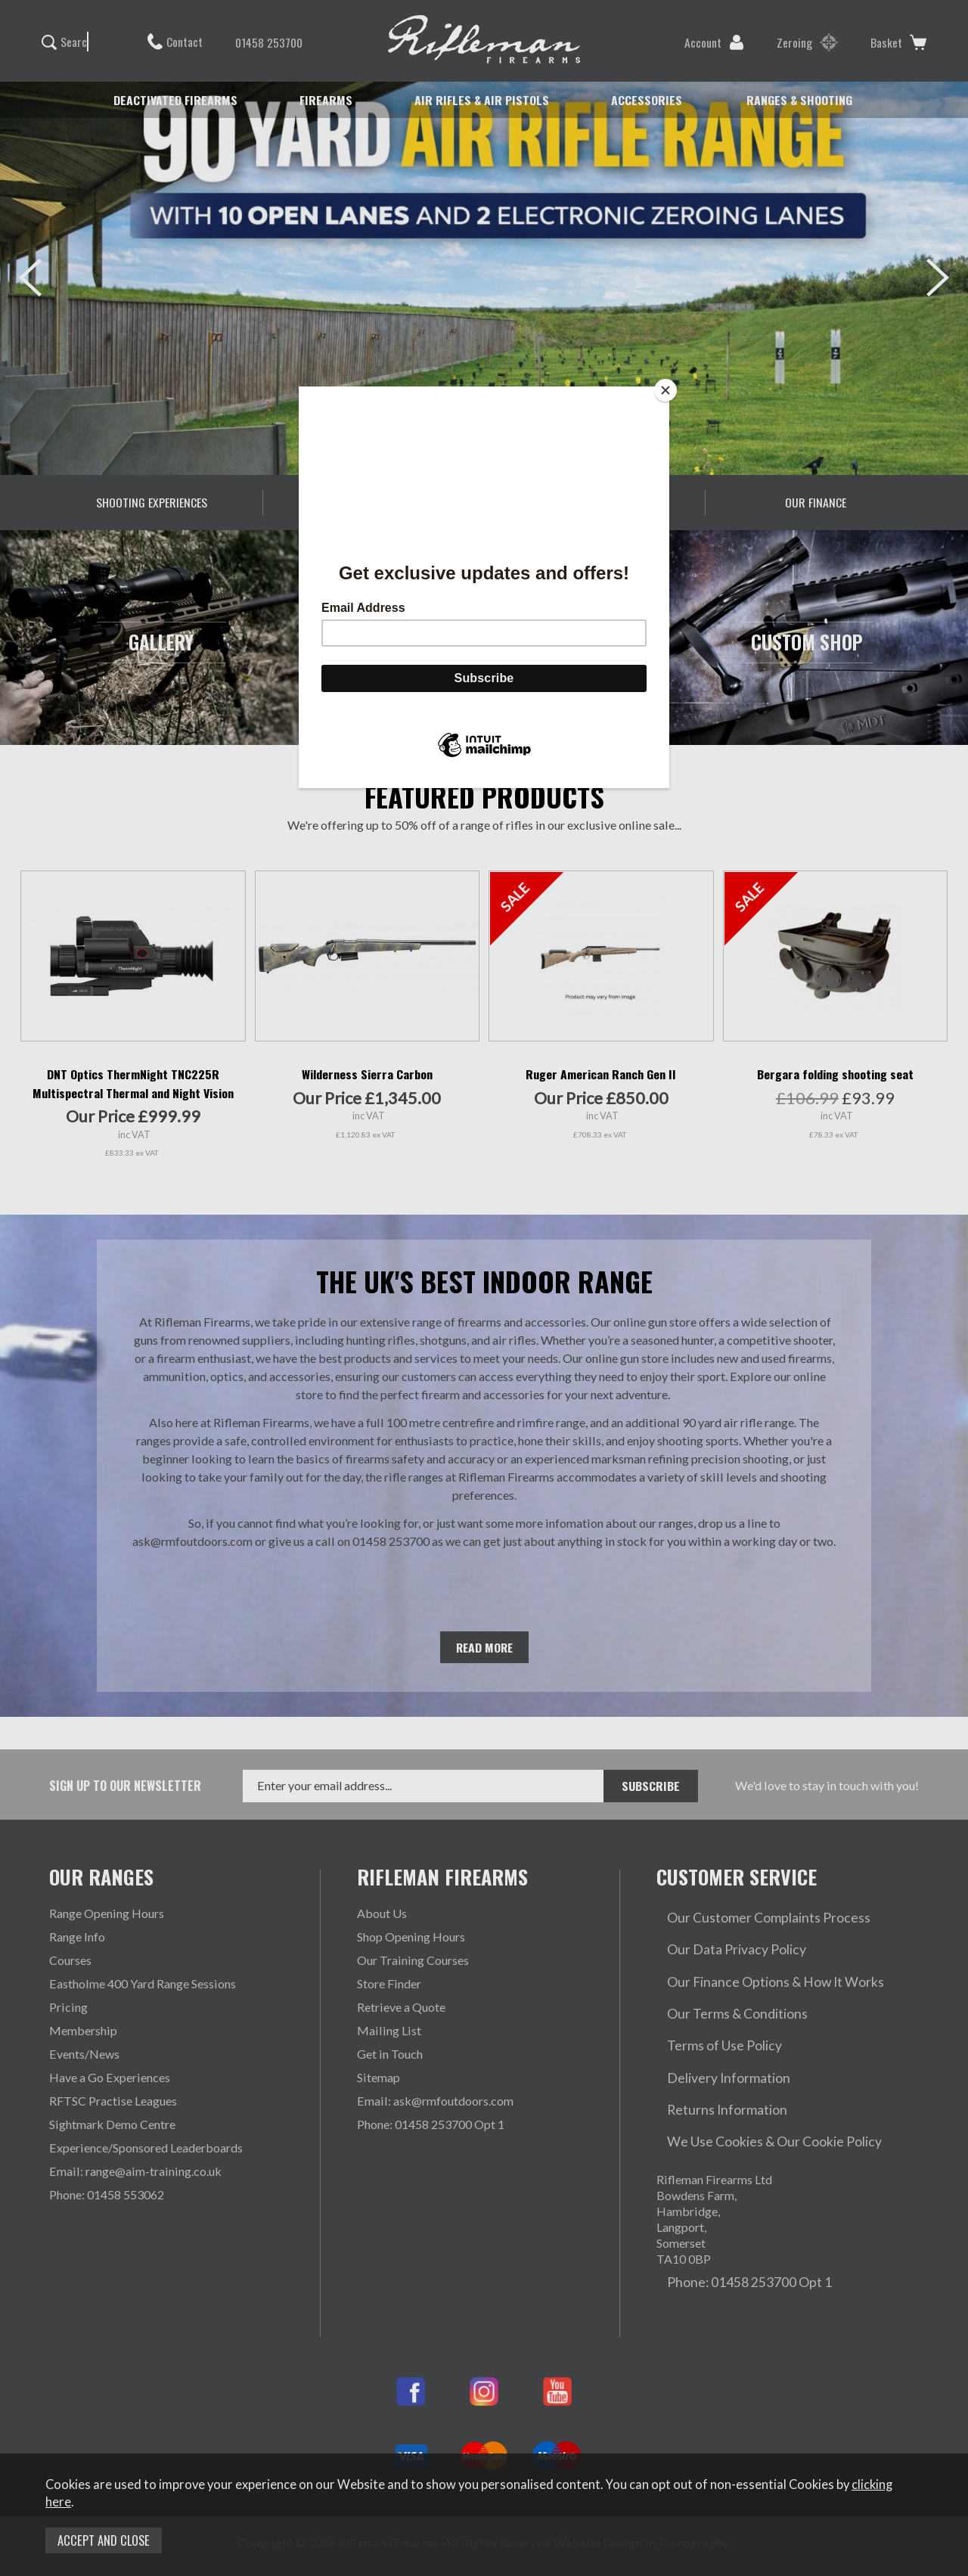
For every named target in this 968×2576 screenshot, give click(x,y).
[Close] (665, 390)
